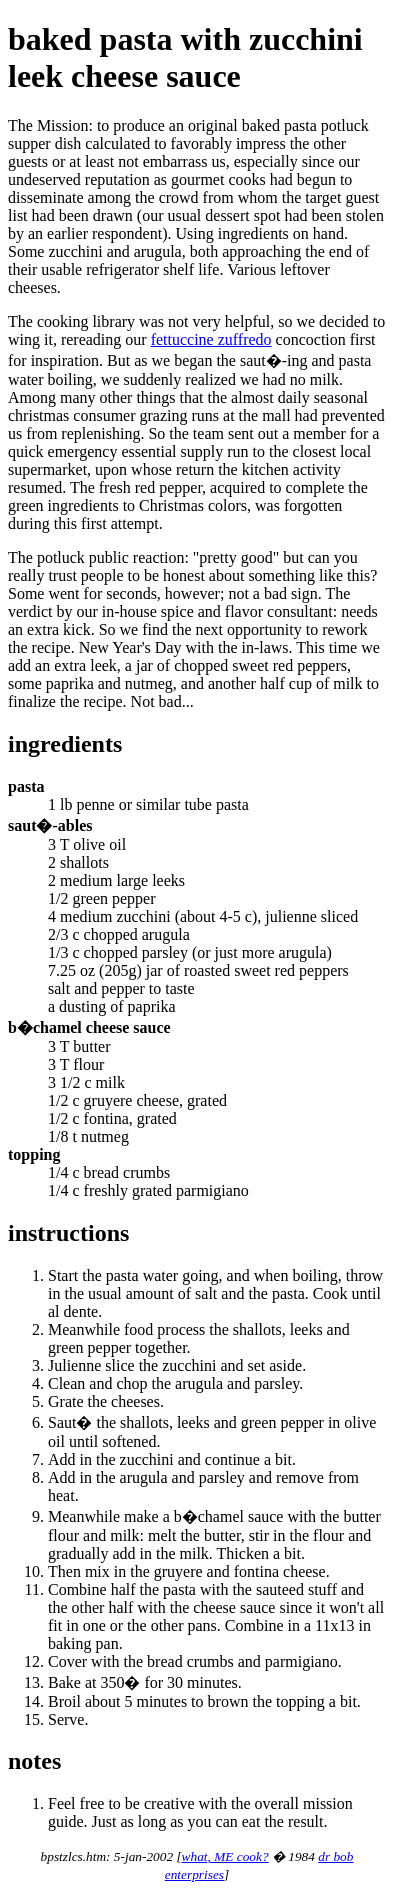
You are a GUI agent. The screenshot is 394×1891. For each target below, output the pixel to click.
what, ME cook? (225, 1856)
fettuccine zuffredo (211, 339)
